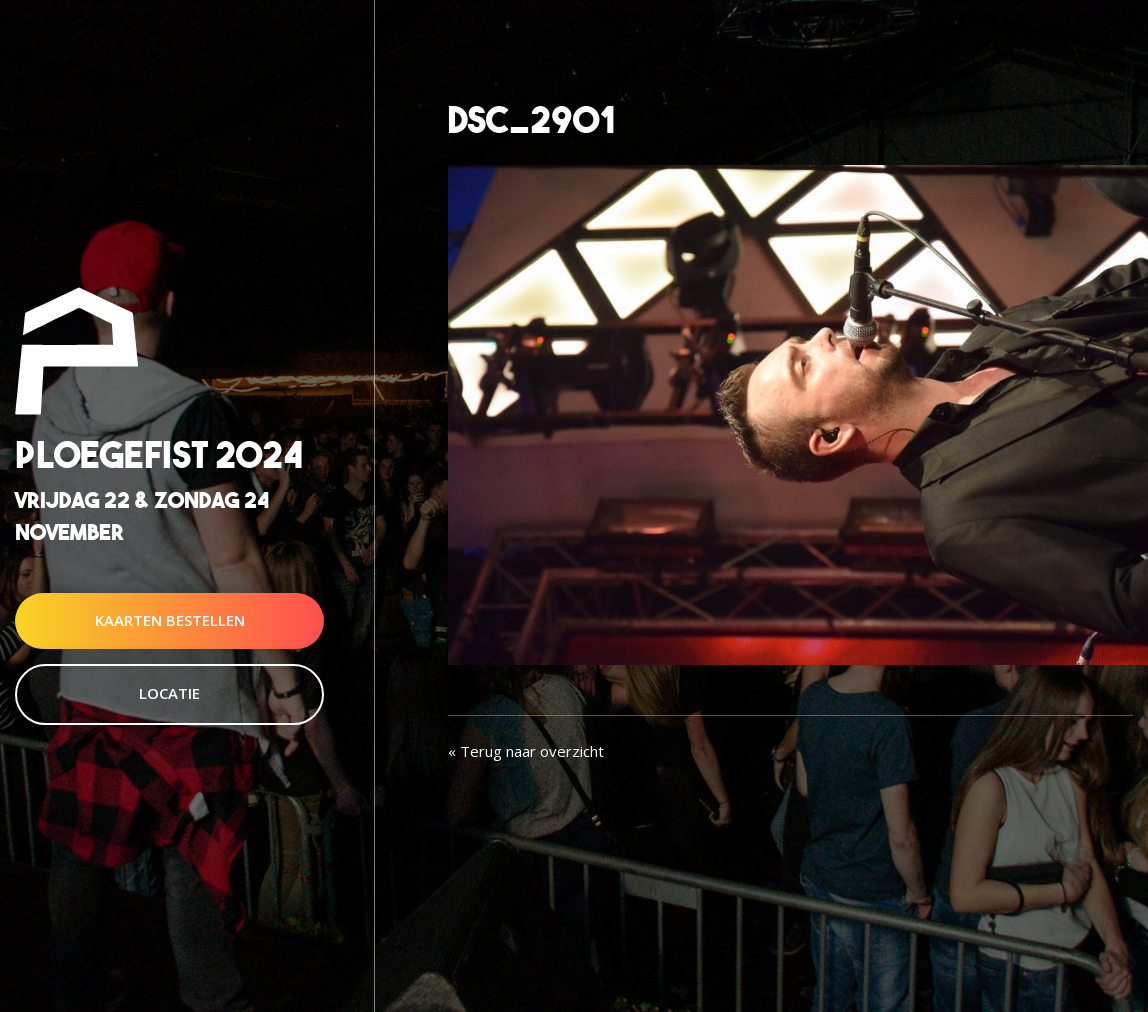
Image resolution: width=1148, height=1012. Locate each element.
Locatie (169, 693)
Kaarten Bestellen (170, 620)
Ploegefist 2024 (159, 455)
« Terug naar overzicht (526, 751)
